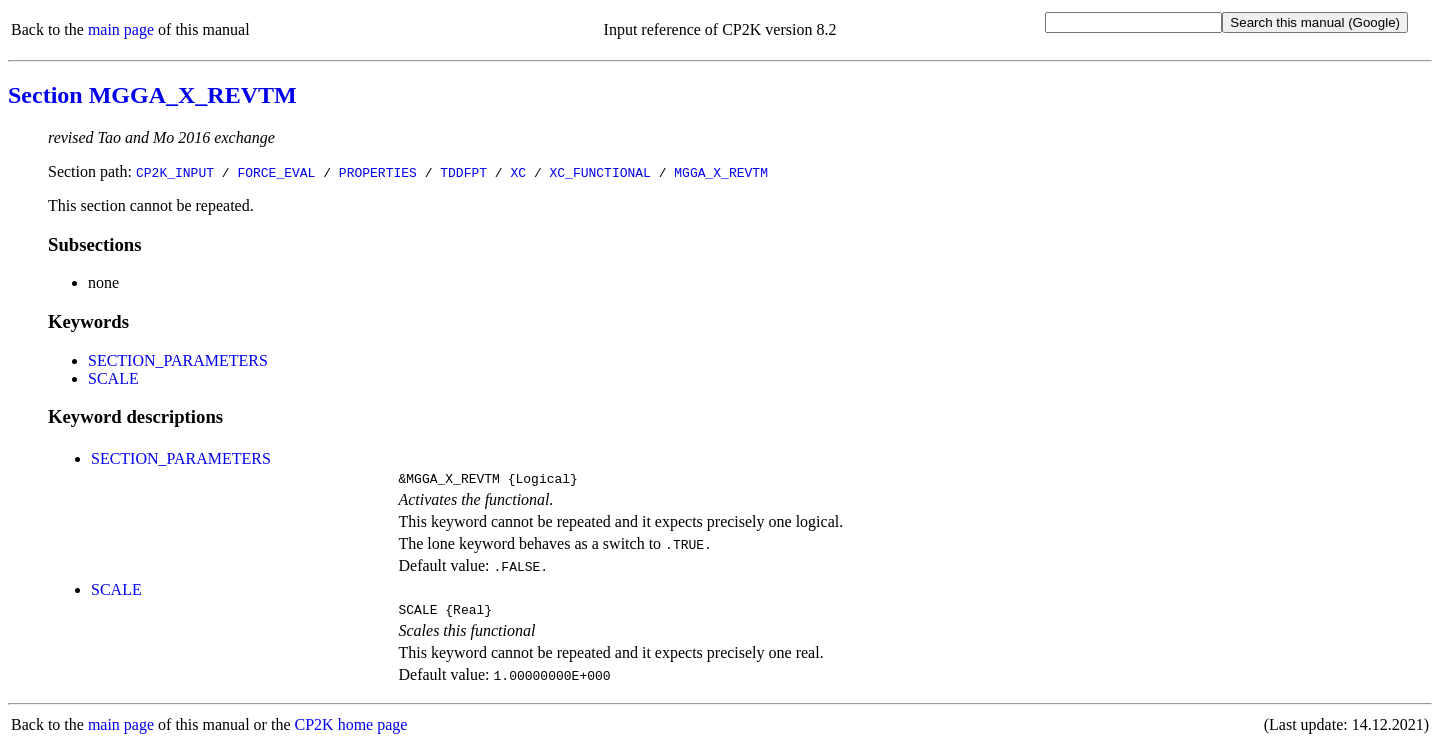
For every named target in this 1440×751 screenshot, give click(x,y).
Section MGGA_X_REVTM (152, 95)
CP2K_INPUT (175, 172)
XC (518, 172)
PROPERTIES (378, 172)
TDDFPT (463, 172)
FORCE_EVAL (276, 172)
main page (121, 29)
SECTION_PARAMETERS (178, 360)
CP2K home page (351, 730)
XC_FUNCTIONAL (599, 172)
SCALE (113, 378)
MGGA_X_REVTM (721, 172)
